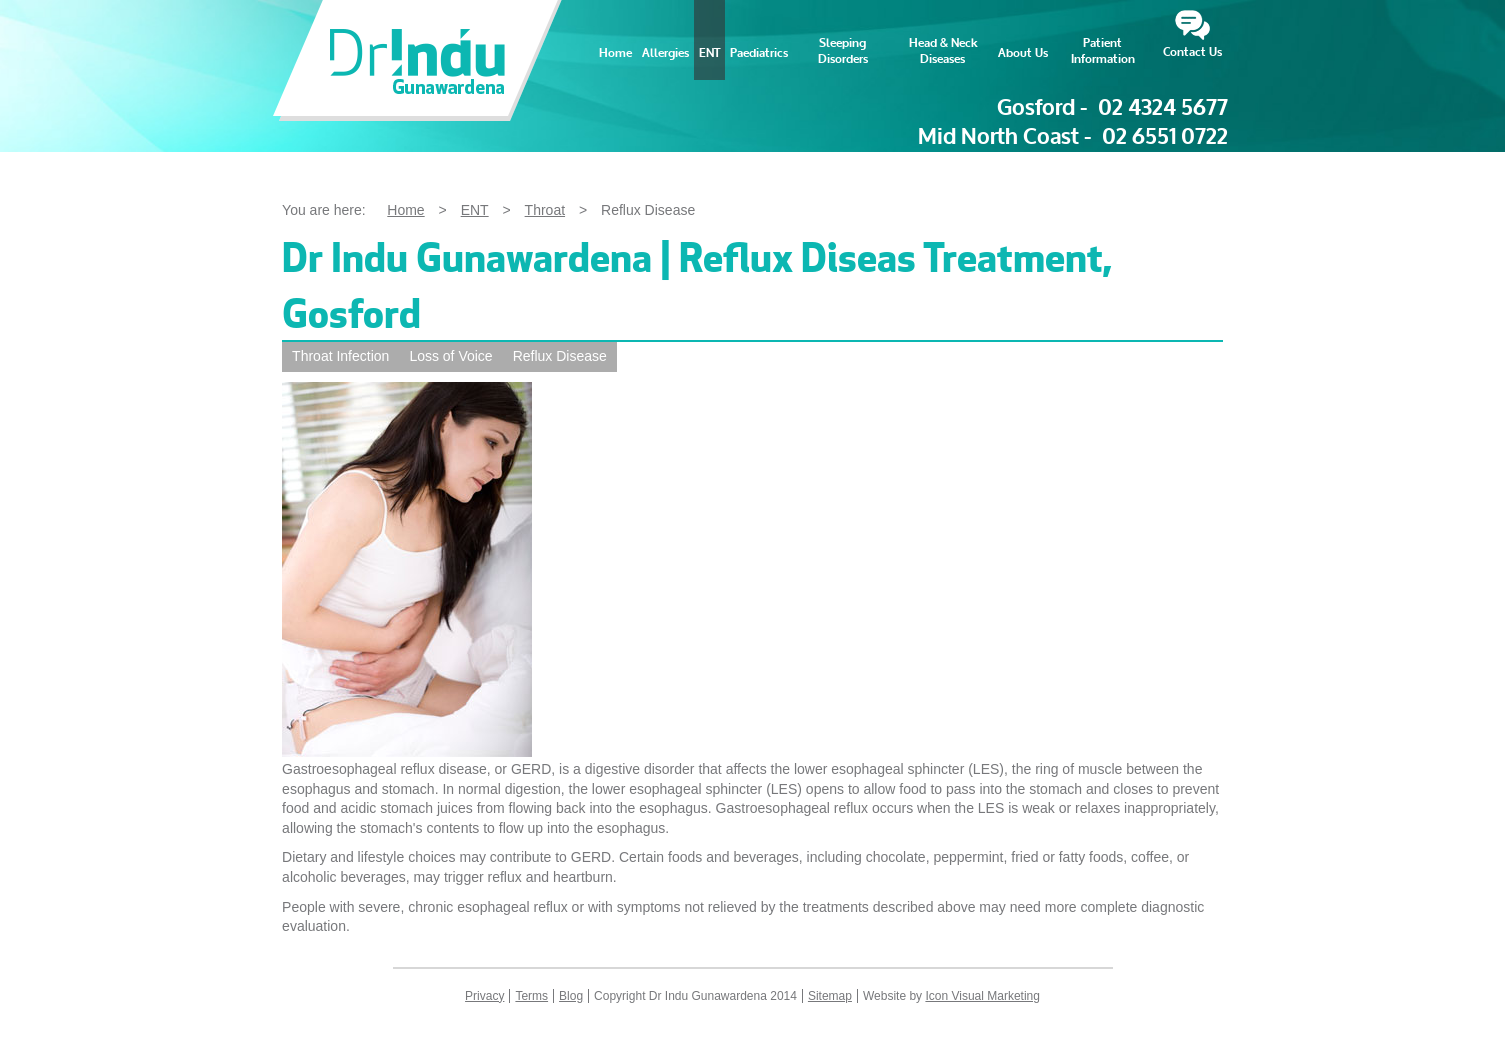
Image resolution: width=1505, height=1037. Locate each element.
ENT (709, 53)
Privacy (484, 996)
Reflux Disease (560, 356)
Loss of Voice (450, 356)
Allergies (665, 53)
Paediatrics (759, 53)
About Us (1023, 53)
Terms (531, 996)
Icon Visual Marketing (982, 996)
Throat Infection (340, 356)
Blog (571, 996)
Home (615, 53)
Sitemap (830, 996)
